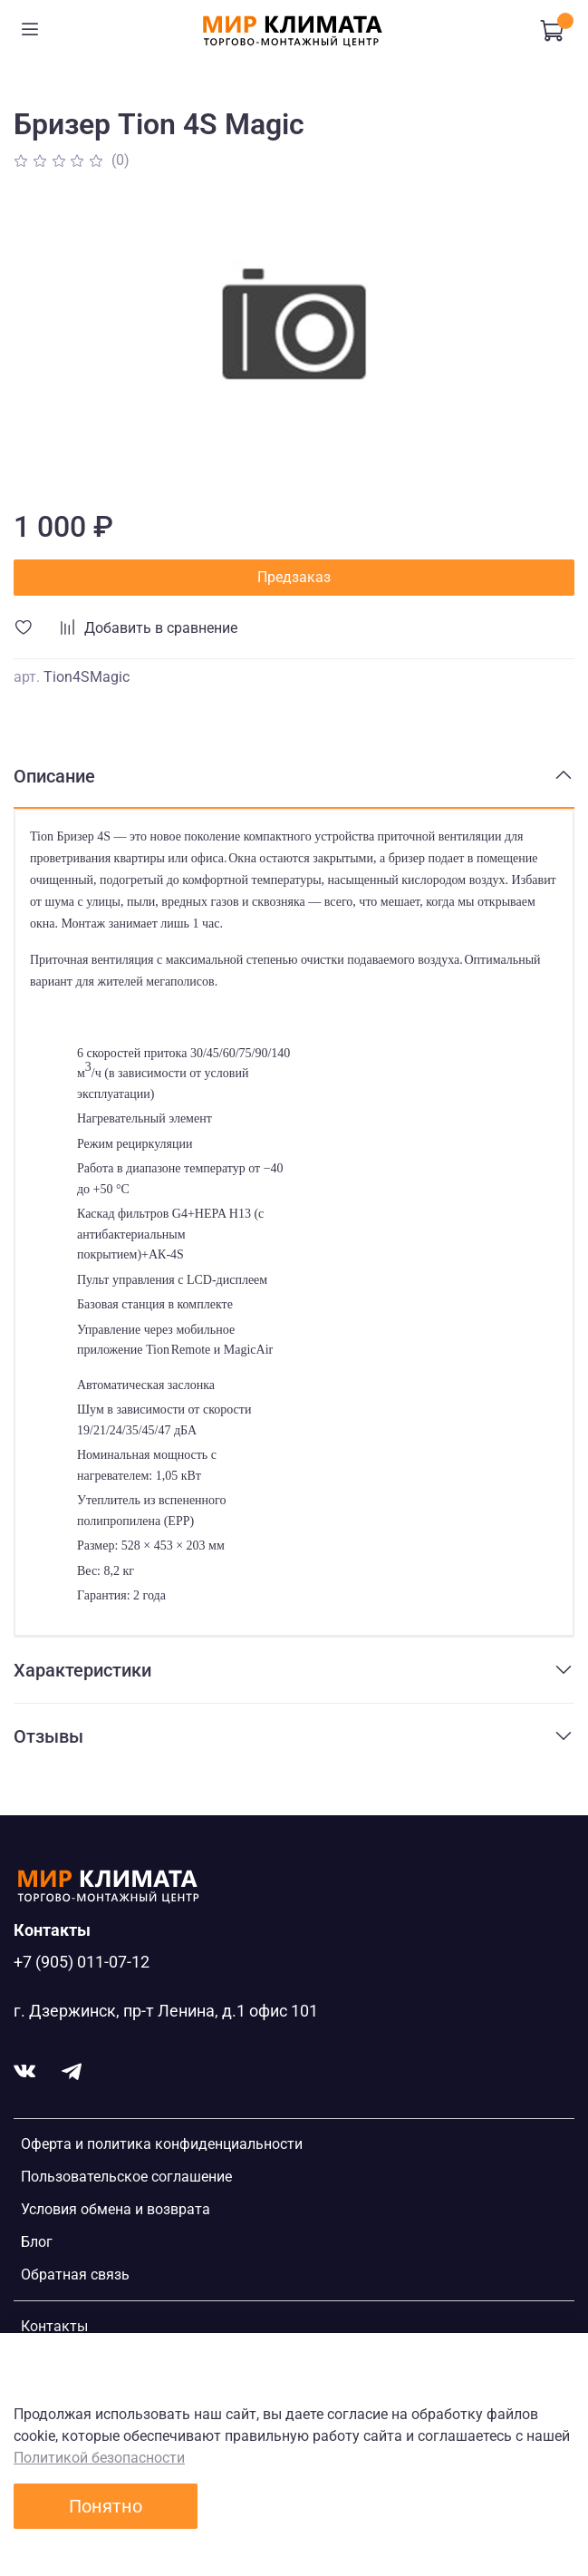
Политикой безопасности (99, 2457)
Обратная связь (75, 2274)
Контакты (54, 2326)
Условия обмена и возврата (115, 2209)
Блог (37, 2241)
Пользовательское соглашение (126, 2176)
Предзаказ (294, 577)
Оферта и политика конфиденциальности (162, 2144)
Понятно (105, 2506)
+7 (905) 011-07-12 (81, 1962)
